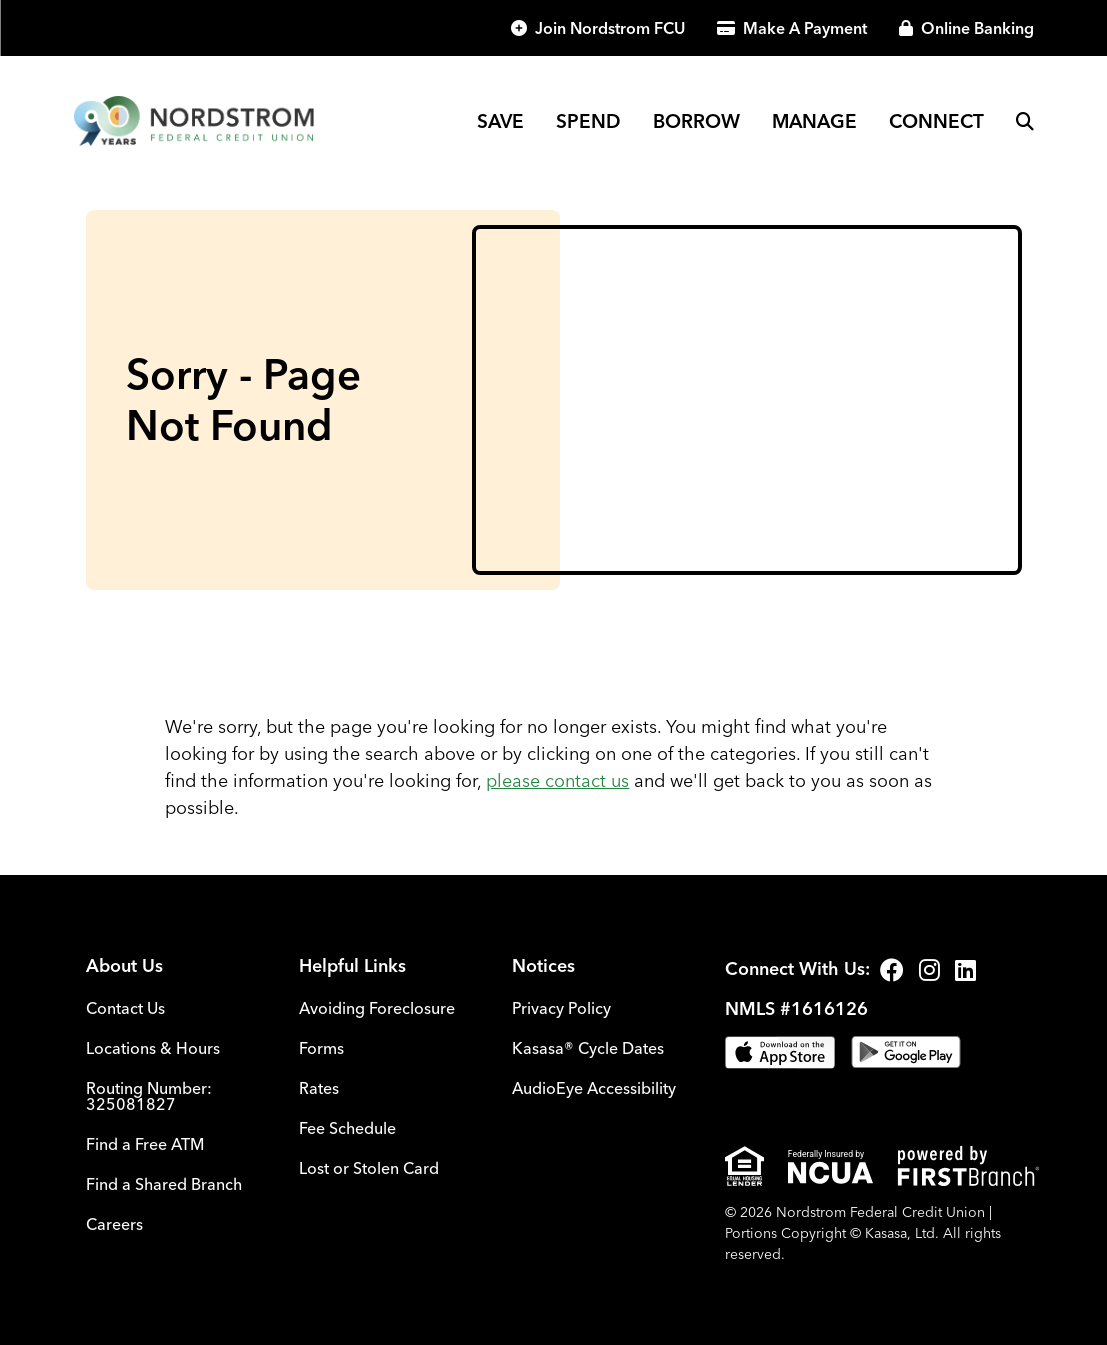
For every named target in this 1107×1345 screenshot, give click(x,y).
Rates (319, 1088)
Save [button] (500, 121)
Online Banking (977, 28)
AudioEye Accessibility (594, 1088)
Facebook (892, 970)
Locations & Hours (153, 1048)
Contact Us (125, 1008)
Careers (114, 1224)
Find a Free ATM (145, 1144)
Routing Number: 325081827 (149, 1096)
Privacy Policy (561, 1008)
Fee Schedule (347, 1128)
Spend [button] (588, 121)
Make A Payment (805, 28)
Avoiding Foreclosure (377, 1008)
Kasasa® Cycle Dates (588, 1048)
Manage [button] (814, 121)
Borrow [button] (696, 121)
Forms (321, 1048)
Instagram (929, 970)
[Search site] (1025, 121)
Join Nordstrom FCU (610, 28)
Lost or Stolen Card (369, 1168)
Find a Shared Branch (164, 1184)
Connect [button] (936, 121)
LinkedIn (965, 970)
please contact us (557, 780)
